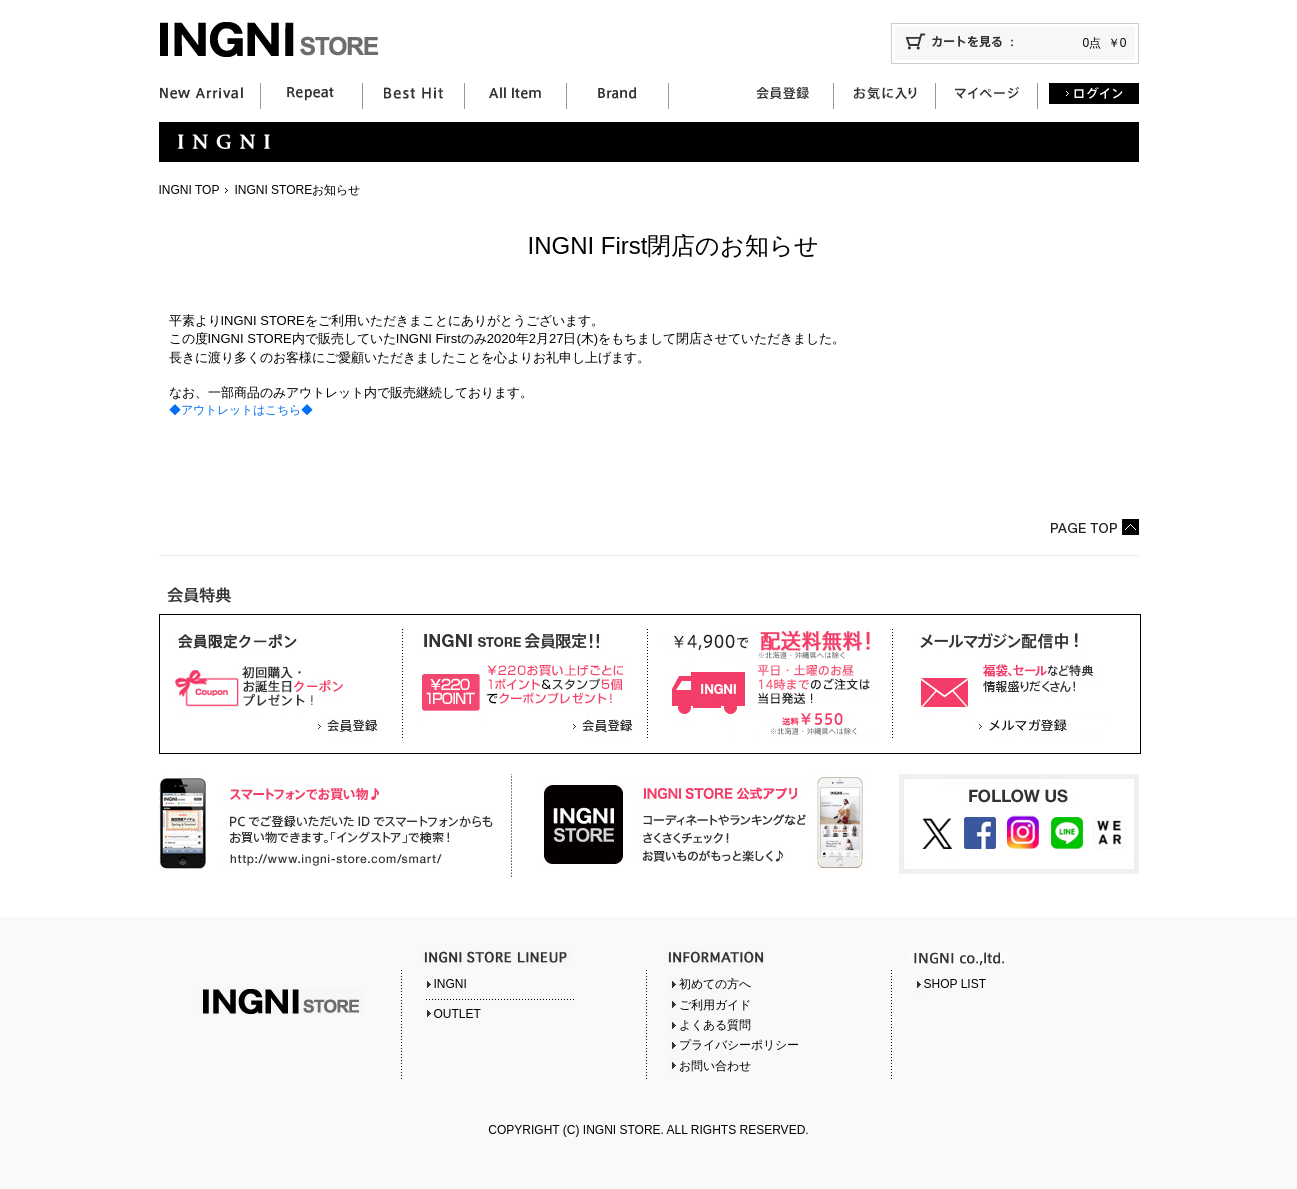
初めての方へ (715, 984)
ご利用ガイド (715, 1005)
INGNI (450, 984)
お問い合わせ (715, 1066)
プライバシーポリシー (739, 1045)
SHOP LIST (955, 984)
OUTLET (457, 1014)
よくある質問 (715, 1025)
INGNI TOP (189, 190)
